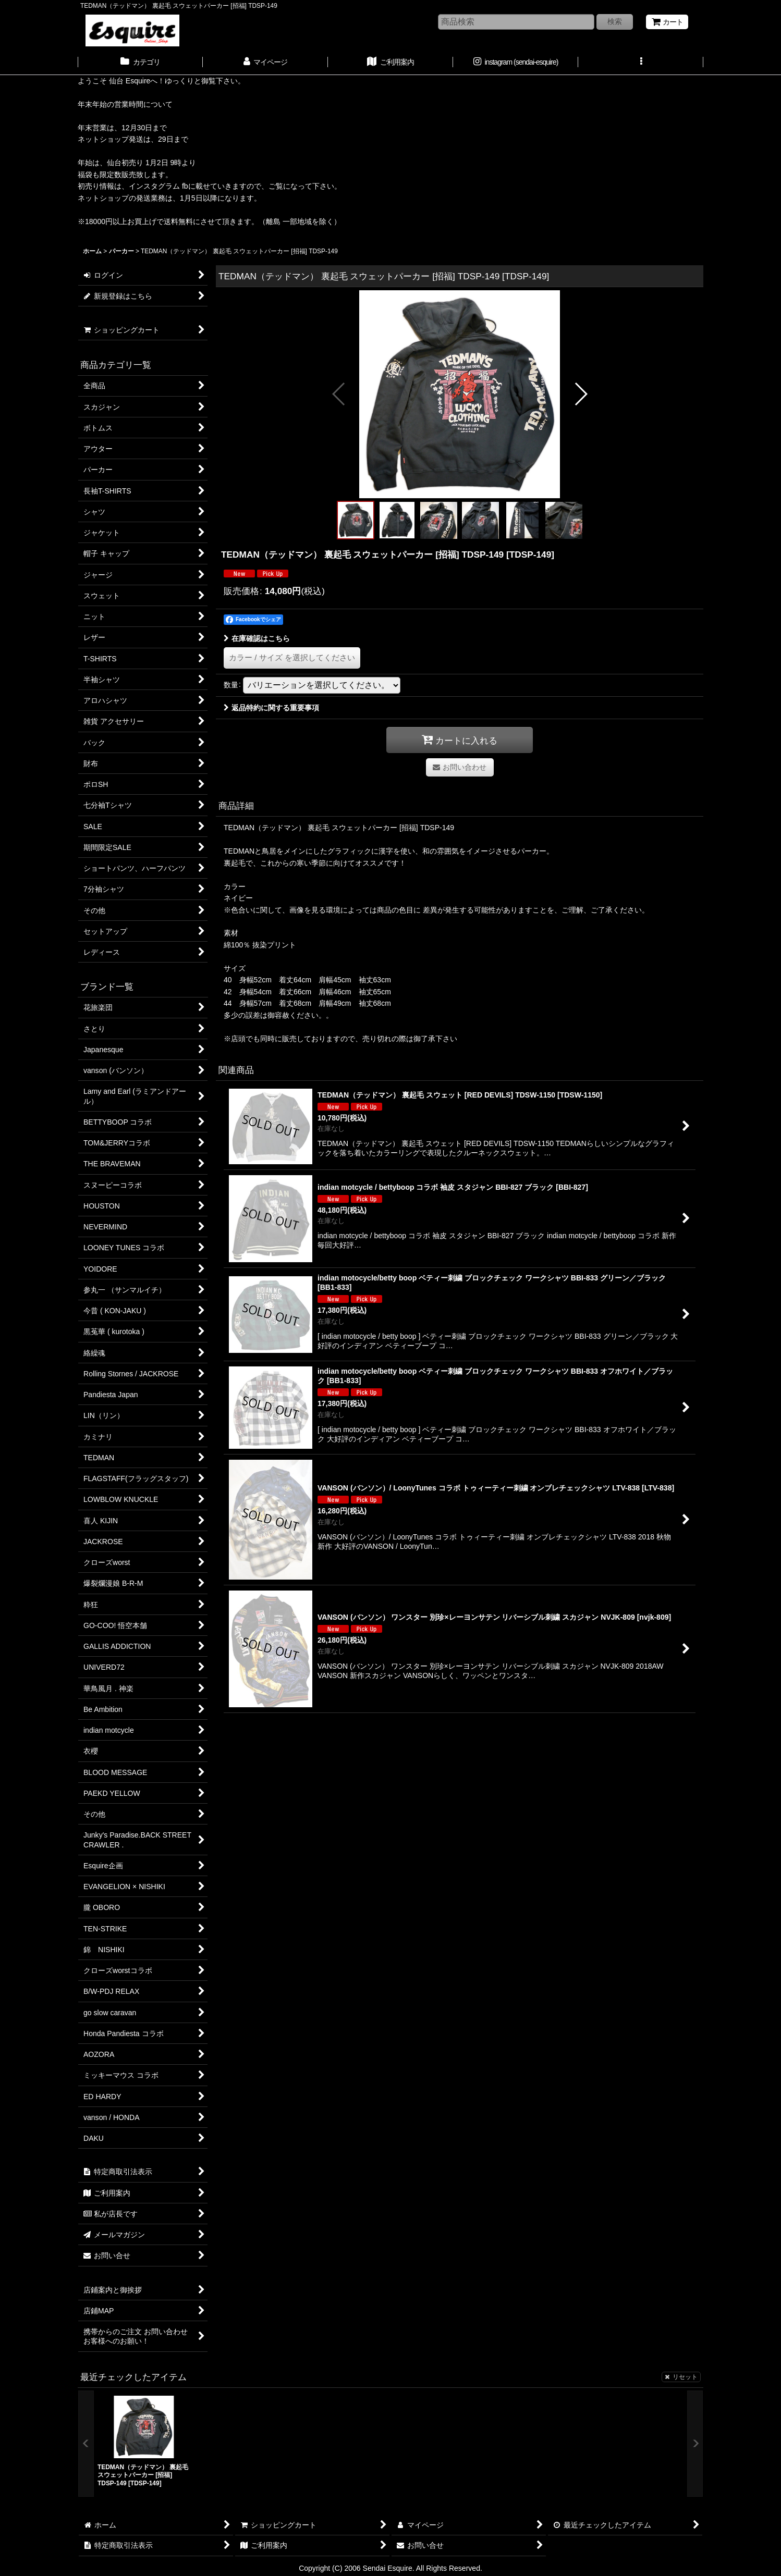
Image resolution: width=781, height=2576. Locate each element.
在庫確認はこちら (257, 638)
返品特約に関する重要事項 (271, 708)
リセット (681, 2377)
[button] (640, 63)
